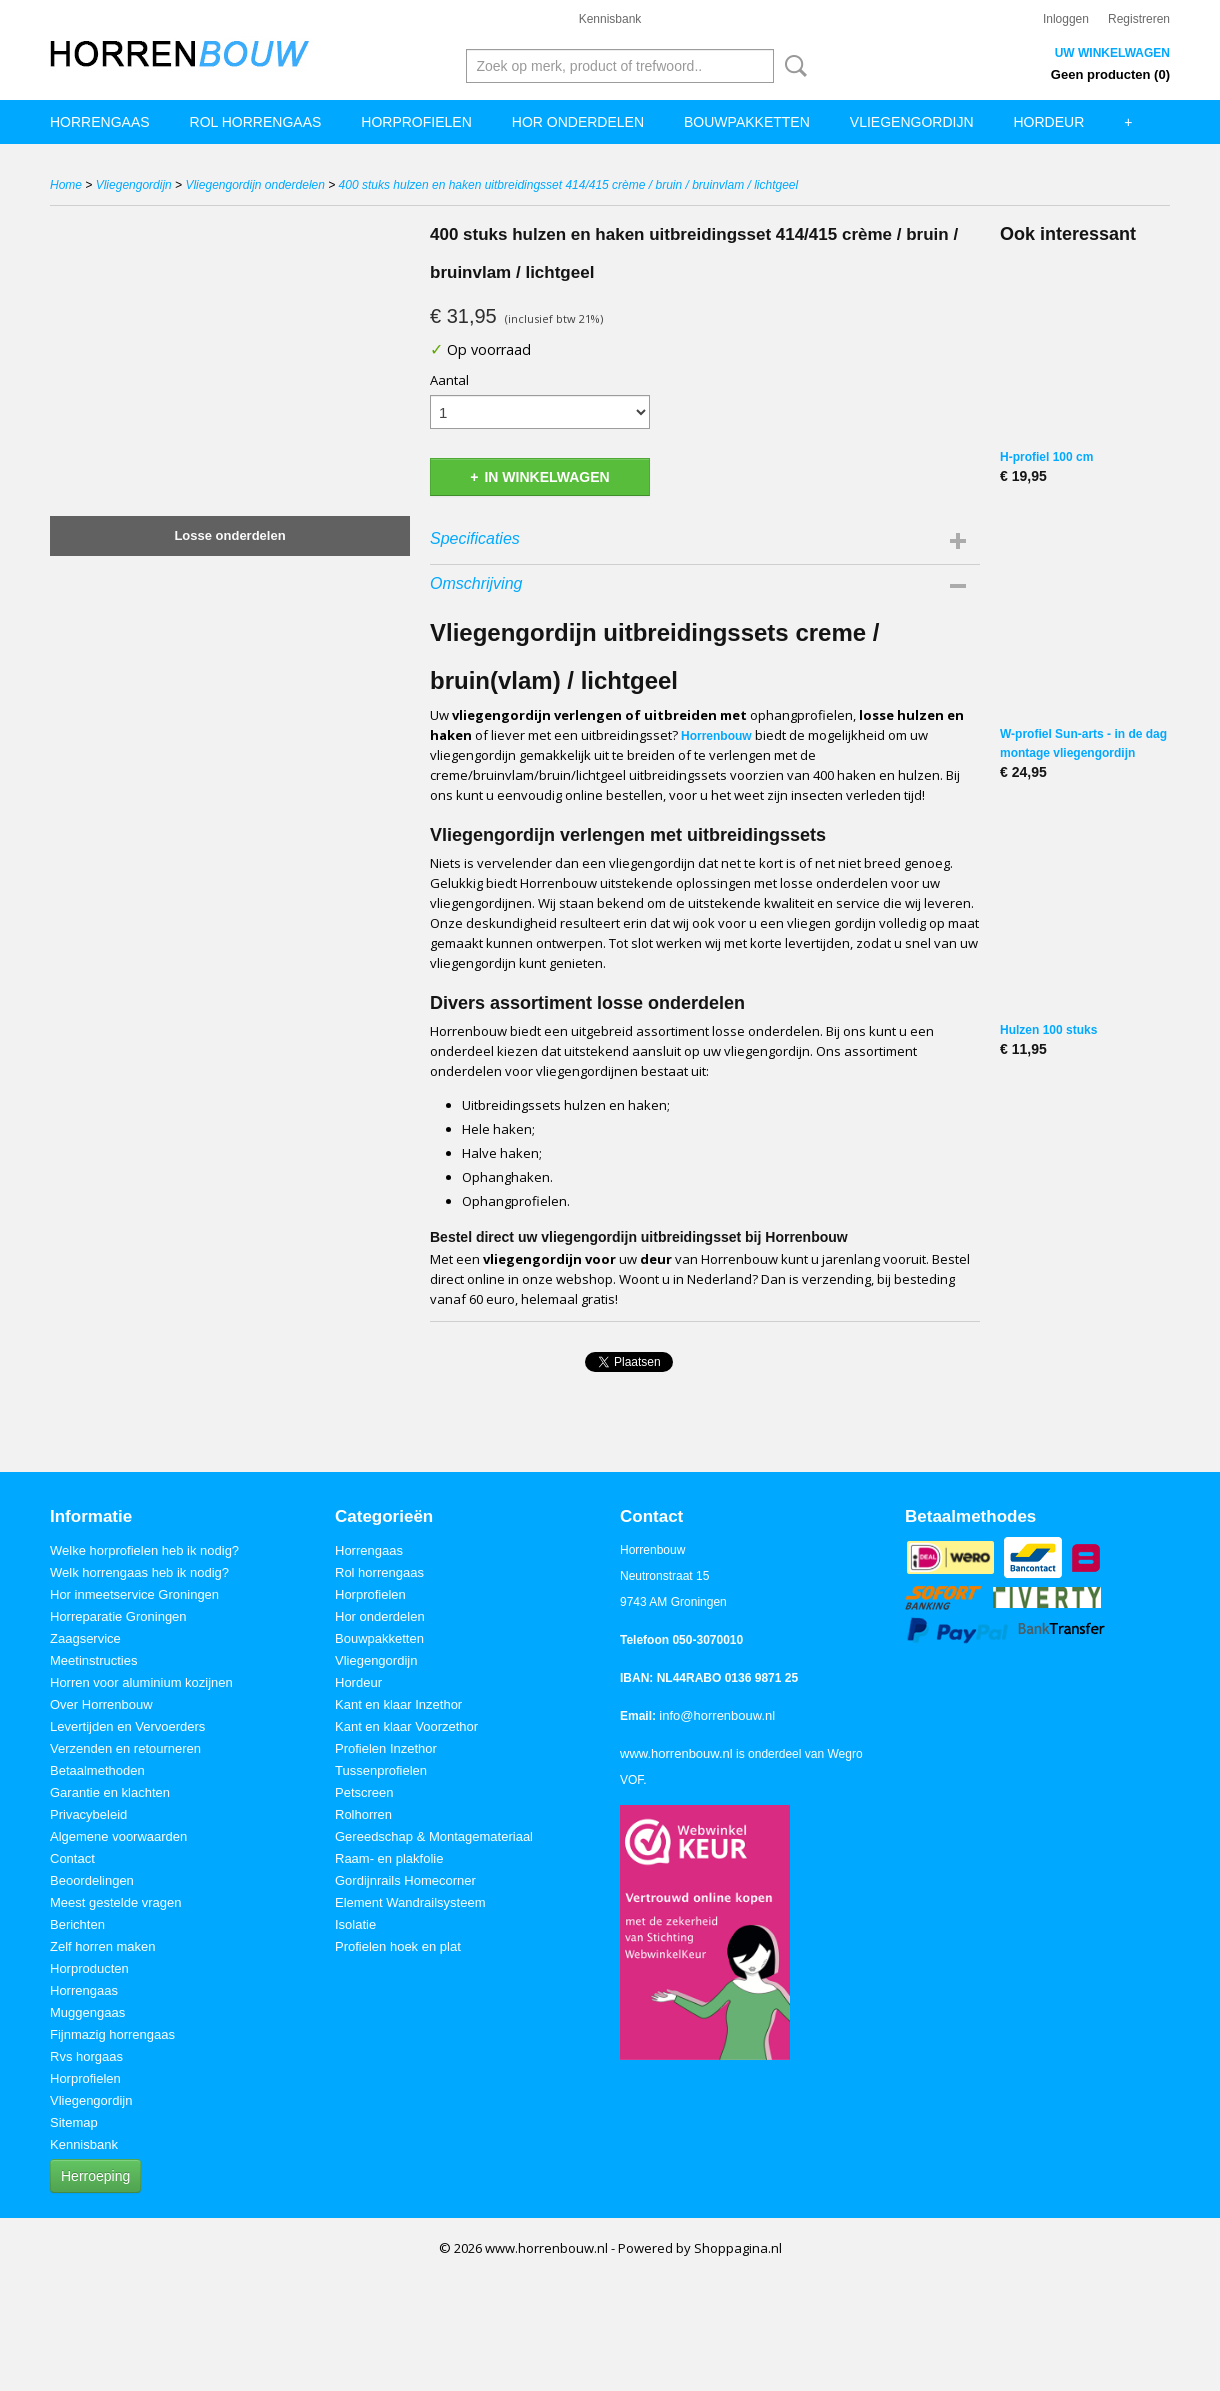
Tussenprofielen (381, 1770)
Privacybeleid (88, 1814)
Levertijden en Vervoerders (127, 1726)
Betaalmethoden (97, 1770)
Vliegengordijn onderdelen (254, 185)
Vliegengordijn (912, 122)
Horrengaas (100, 122)
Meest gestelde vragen (116, 1902)
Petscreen (364, 1792)
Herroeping (95, 2176)
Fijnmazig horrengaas (112, 2034)
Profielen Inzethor (386, 1748)
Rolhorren (363, 1814)
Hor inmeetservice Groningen (134, 1594)
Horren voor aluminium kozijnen (141, 1682)
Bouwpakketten (747, 122)
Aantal (449, 380)
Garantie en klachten (110, 1792)
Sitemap (74, 2122)
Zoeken (792, 66)
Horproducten (89, 1968)
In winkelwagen (546, 477)
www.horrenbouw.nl (676, 1753)
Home (66, 185)
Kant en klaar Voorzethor (406, 1726)
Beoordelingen (92, 1880)
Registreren (1139, 19)
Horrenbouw (716, 736)
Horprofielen (416, 122)
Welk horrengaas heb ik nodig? (139, 1572)
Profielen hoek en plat (398, 1946)
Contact (72, 1858)
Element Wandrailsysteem (410, 1902)
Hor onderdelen (578, 122)
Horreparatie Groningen (118, 1616)
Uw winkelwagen (1112, 53)
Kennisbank (610, 19)
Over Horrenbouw (101, 1704)
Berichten (77, 1924)
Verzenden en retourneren (125, 1748)
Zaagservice (85, 1638)
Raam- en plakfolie (389, 1858)
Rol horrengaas (256, 122)
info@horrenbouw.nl (717, 1715)
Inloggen (1066, 19)
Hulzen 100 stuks (1048, 1030)
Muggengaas (87, 2012)
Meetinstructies (93, 1660)
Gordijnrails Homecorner (405, 1880)
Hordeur (1049, 122)
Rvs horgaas (86, 2056)
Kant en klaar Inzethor (398, 1704)
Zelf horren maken (103, 1946)
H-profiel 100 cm (1046, 457)
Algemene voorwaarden (118, 1836)
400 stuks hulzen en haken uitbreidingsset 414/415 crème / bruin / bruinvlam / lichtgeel (569, 185)
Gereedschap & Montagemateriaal (434, 1836)
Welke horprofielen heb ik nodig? (144, 1550)
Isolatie (355, 1924)
